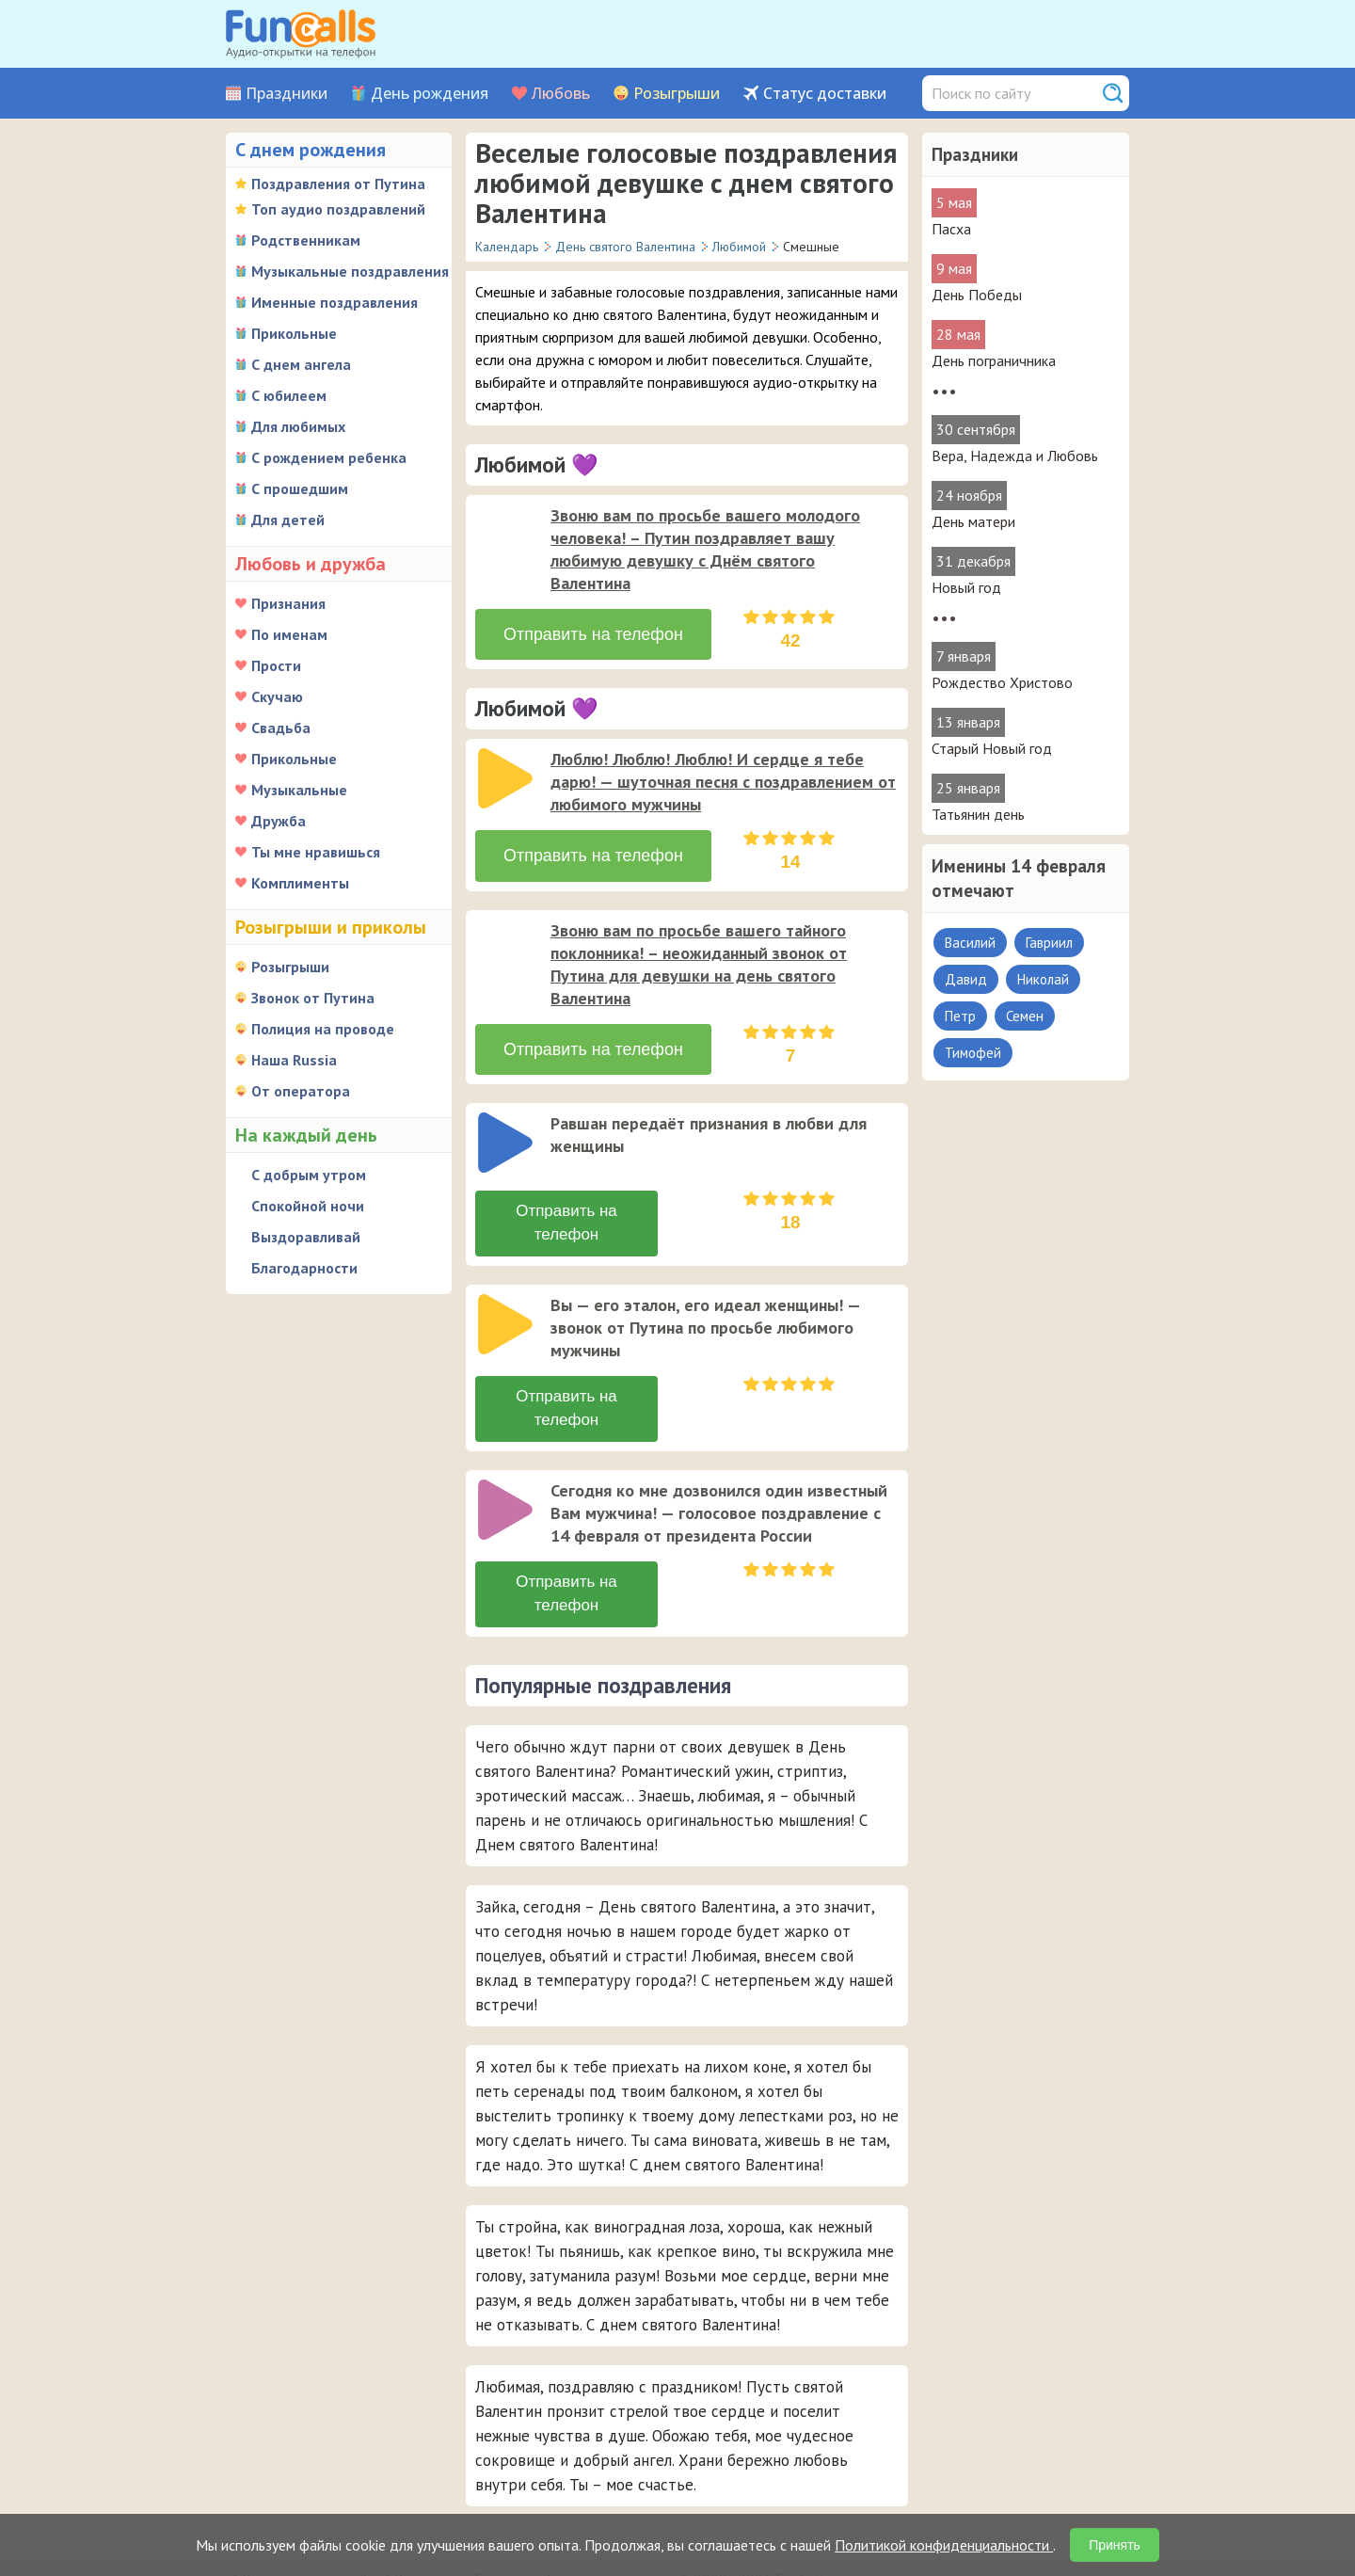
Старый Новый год (992, 748)
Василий (970, 943)
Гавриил (1049, 943)
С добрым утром (308, 1174)
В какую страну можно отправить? (354, 2510)
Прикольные (294, 333)
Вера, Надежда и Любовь (1015, 455)
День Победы (977, 294)
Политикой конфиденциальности (944, 2545)
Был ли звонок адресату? (575, 2510)
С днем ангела (301, 364)
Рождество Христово (1002, 682)
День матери (973, 521)
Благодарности (304, 1267)
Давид (966, 979)
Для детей (288, 519)
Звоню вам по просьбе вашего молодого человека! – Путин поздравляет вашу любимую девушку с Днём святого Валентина (705, 549)
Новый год (966, 587)
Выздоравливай (305, 1236)
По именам (289, 634)
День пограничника (994, 360)
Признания (288, 603)
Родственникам (305, 240)
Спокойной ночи (307, 1205)
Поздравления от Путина (338, 183)
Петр (960, 1016)
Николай (1043, 979)
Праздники (286, 94)
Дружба (278, 820)
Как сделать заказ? (304, 2487)
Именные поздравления (334, 302)
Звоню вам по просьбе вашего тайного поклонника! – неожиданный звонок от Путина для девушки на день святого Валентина (698, 950)
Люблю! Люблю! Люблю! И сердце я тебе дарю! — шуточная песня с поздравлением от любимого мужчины (723, 775)
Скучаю (277, 696)
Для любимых (298, 426)
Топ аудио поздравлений (338, 209)
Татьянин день (978, 814)
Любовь (561, 94)
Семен (1025, 1016)
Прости (276, 665)
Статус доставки (824, 94)
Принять (1114, 2544)
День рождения (429, 94)
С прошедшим (299, 488)
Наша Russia (294, 1059)
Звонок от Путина (313, 997)
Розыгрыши (676, 94)
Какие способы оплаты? (472, 2487)
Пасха (951, 228)
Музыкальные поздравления (350, 271)
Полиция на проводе (322, 1028)
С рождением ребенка (328, 457)
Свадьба (281, 727)
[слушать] (505, 534)
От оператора (300, 1090)
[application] (507, 536)
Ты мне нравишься (315, 851)
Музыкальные (299, 789)
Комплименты (300, 882)
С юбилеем (289, 395)
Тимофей (973, 1053)
